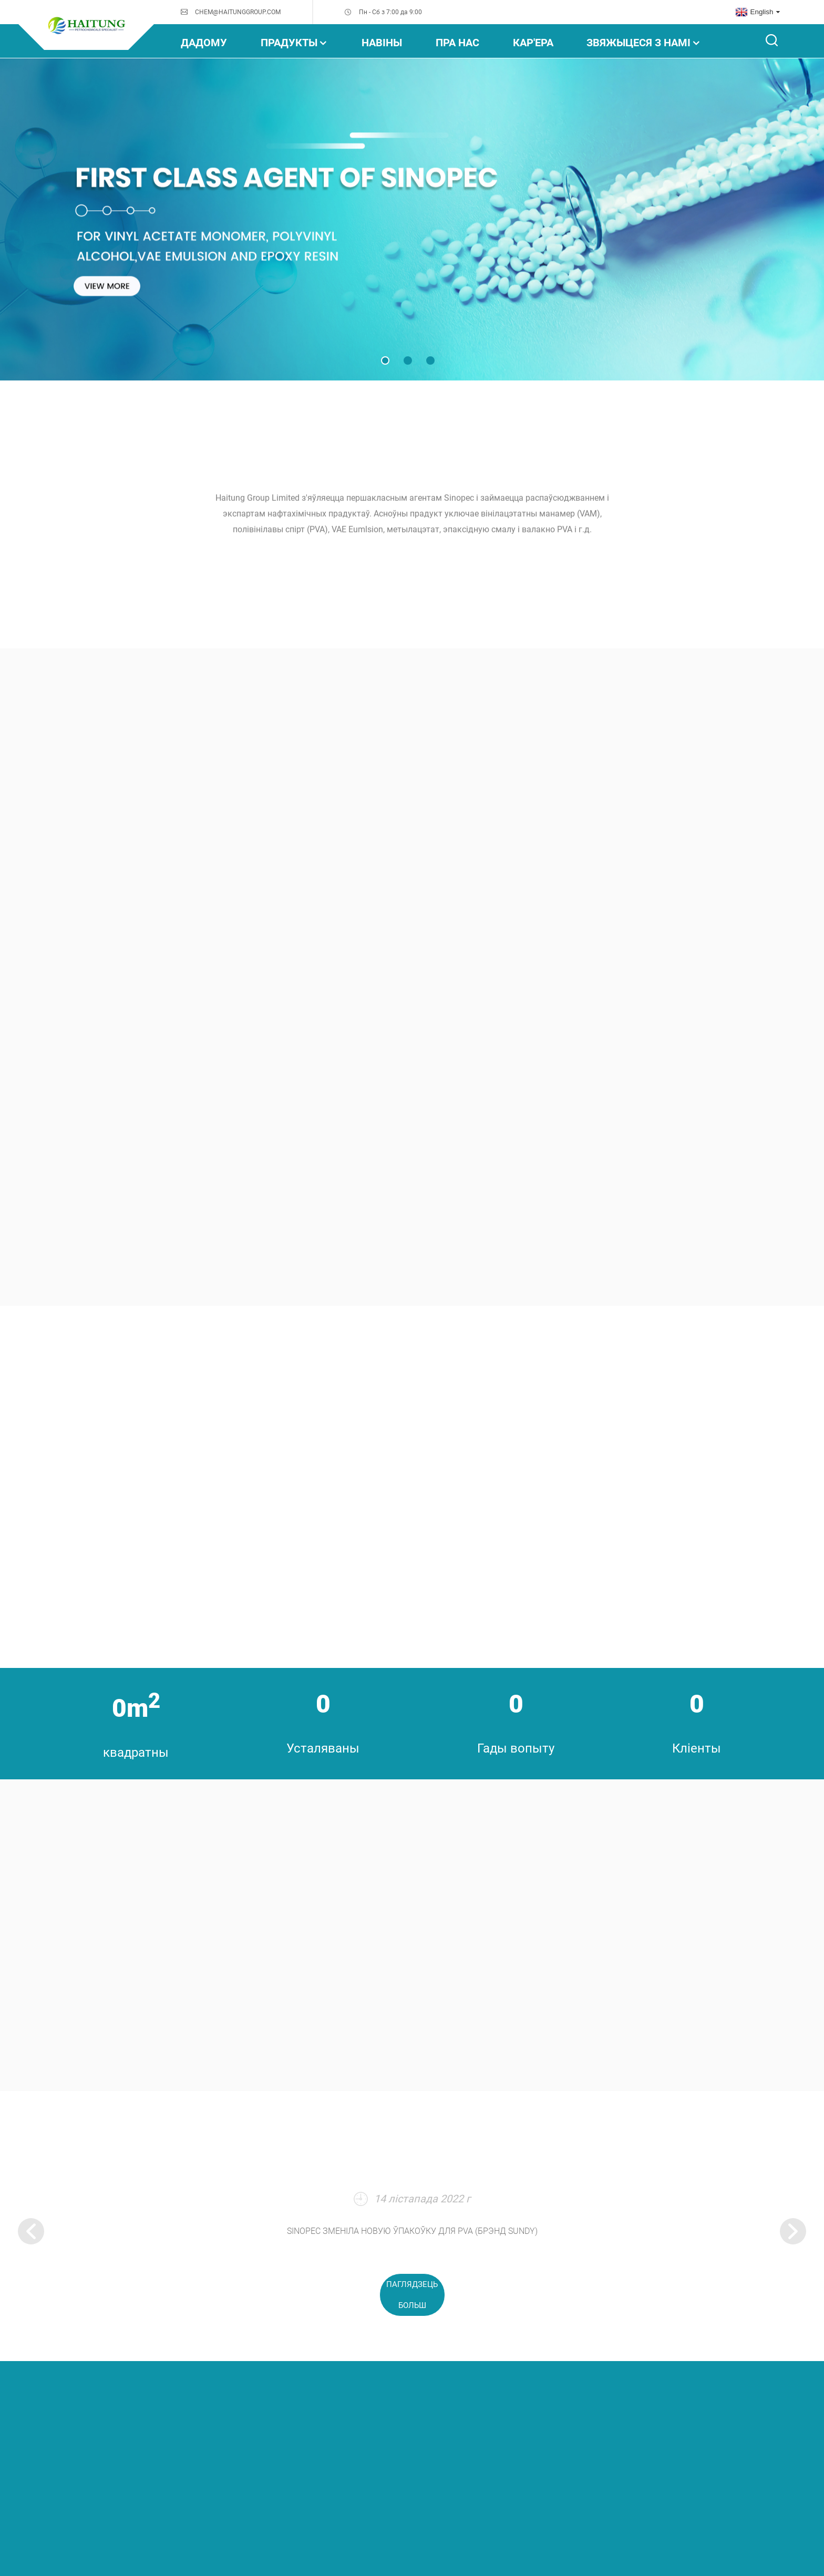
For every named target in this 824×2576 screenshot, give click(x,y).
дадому (204, 42)
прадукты (294, 42)
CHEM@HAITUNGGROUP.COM (238, 12)
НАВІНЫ (382, 42)
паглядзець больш (412, 2295)
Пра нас (457, 42)
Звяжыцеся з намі (643, 42)
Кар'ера (533, 42)
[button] (385, 360)
